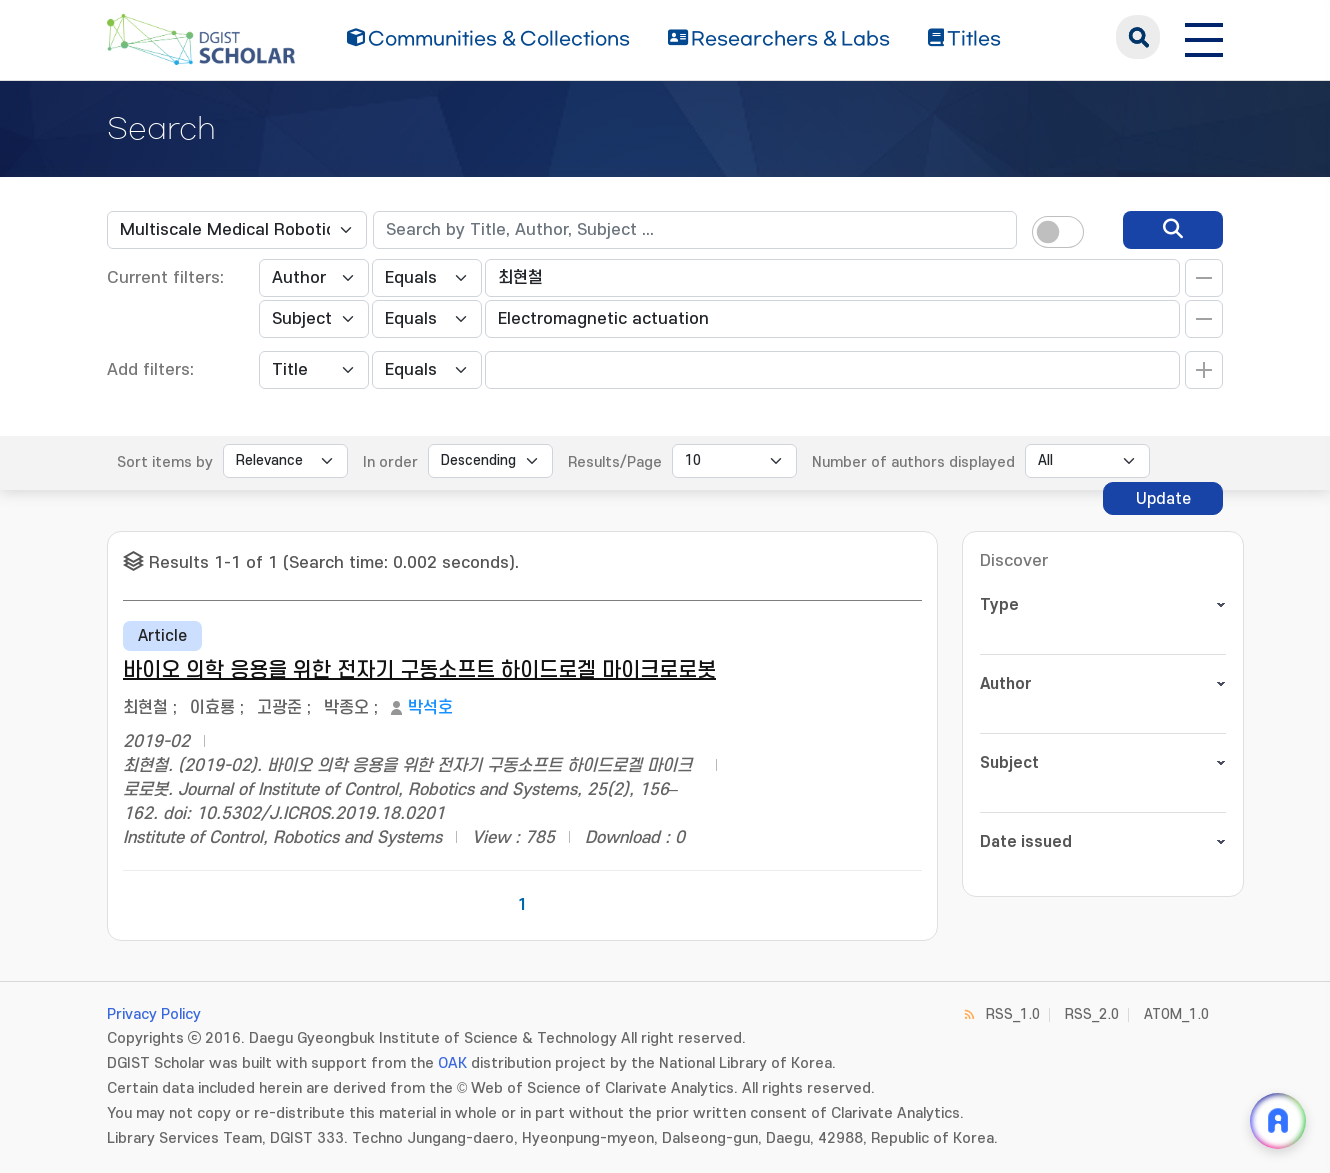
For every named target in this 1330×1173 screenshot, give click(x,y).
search (1138, 37)
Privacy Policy (154, 1014)
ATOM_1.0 (1176, 1014)
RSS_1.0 (1013, 1014)
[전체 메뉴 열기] (1204, 37)
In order (390, 462)
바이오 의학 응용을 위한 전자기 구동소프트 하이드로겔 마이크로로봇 (419, 670)
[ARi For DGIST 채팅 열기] (1278, 1121)
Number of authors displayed (913, 462)
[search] (1173, 230)
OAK (452, 1063)
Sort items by (165, 462)
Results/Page (615, 462)
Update (1163, 499)
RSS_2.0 (1092, 1014)
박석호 (430, 708)
